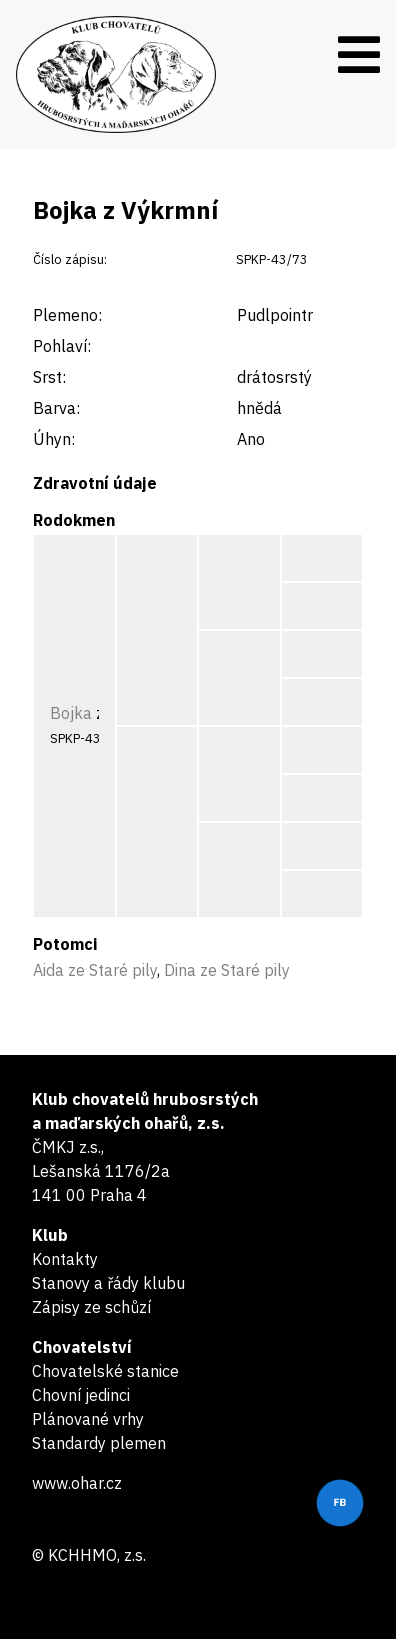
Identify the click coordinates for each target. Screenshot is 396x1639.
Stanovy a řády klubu (108, 1283)
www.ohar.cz (77, 1483)
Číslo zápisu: (70, 259)
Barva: (56, 408)
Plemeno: (67, 315)
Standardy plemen (99, 1443)
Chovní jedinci (81, 1395)
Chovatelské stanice (105, 1371)
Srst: (49, 377)
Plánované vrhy (88, 1419)
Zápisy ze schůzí (91, 1307)
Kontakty (65, 1259)
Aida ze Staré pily (95, 970)
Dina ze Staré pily (227, 970)
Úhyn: (54, 439)
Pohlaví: (62, 346)
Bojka (71, 713)
